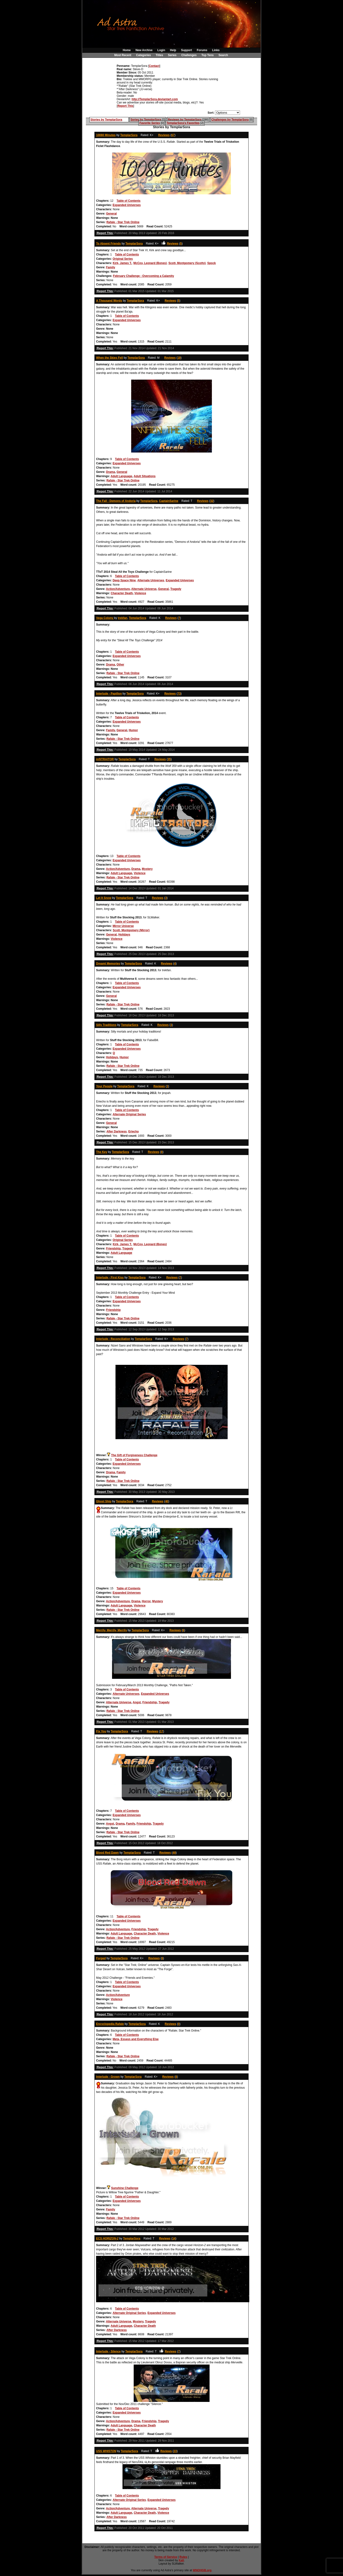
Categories (143, 55)
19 (179, 357)
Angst (137, 1702)
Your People (104, 1086)
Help (173, 50)
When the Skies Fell (109, 357)
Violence (140, 593)
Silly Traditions (106, 1025)
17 (161, 1731)
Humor (133, 730)
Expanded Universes (127, 205)
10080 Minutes (106, 135)
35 (169, 759)
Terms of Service (165, 2557)
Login (161, 50)
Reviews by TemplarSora (184, 119)
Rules (183, 2557)
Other (120, 664)
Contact (154, 66)
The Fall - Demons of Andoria (116, 501)
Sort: (211, 112)
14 (173, 2238)
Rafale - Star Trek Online (122, 222)
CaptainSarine (168, 501)
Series (172, 55)
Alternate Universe (144, 589)
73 (179, 693)
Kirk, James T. (122, 263)
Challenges (188, 55)
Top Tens (207, 55)
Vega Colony (105, 618)
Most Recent (122, 55)
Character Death (122, 593)
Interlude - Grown (108, 2076)
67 (172, 135)
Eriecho (133, 1131)
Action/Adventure (118, 589)
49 (174, 1852)
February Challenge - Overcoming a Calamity (143, 276)
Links (216, 50)
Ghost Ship (103, 1501)
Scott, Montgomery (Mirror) (131, 930)
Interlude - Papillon (109, 693)
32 (211, 501)
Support (186, 50)
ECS (107, 2238)
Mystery (147, 869)
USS (106, 2451)
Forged (101, 1958)
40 (166, 1501)
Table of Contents (128, 200)
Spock (211, 263)
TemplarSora (128, 135)
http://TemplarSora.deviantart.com (155, 99)
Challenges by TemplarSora (230, 119)
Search (223, 55)
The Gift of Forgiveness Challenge (134, 1455)
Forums (202, 50)
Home (127, 50)
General (111, 213)
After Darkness (116, 1131)
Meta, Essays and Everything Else (135, 2039)
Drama (110, 472)
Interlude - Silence (108, 2351)
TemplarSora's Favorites (183, 123)
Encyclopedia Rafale (110, 2024)
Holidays (124, 934)
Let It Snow (103, 898)
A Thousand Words (109, 300)
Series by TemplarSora (145, 119)
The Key (101, 1152)
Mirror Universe (123, 926)
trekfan (122, 618)
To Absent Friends (108, 243)
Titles (159, 55)
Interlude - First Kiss (110, 1277)
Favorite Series (149, 123)
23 (175, 2451)
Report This (125, 106)
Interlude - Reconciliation (113, 1339)
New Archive (144, 50)
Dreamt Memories (108, 963)
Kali (181, 2560)
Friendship (113, 1248)
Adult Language (121, 476)
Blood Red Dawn (107, 1852)
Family (110, 267)
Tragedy (175, 589)
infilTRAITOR (105, 759)
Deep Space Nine (124, 580)
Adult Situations (145, 476)
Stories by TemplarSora (106, 119)
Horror (146, 1601)
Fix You (101, 1731)
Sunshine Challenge (124, 2188)
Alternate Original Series (129, 1114)
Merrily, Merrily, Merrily (111, 1630)
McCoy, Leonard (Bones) (150, 263)
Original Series (123, 258)
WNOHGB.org (202, 2570)
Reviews (164, 135)
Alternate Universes (150, 580)
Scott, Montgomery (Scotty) (187, 263)
